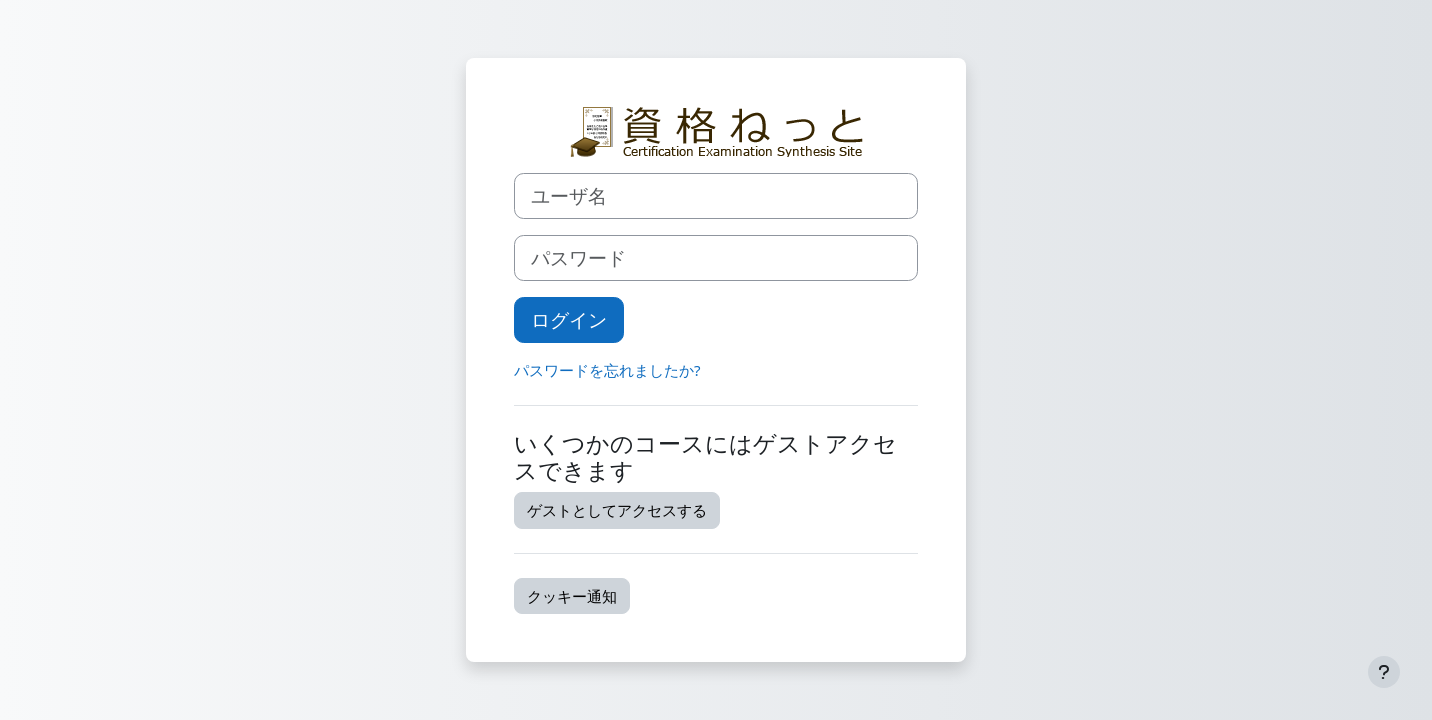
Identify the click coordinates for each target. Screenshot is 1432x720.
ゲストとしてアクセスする (617, 510)
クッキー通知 (572, 596)
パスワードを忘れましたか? (607, 370)
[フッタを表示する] (1384, 672)
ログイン (569, 319)
